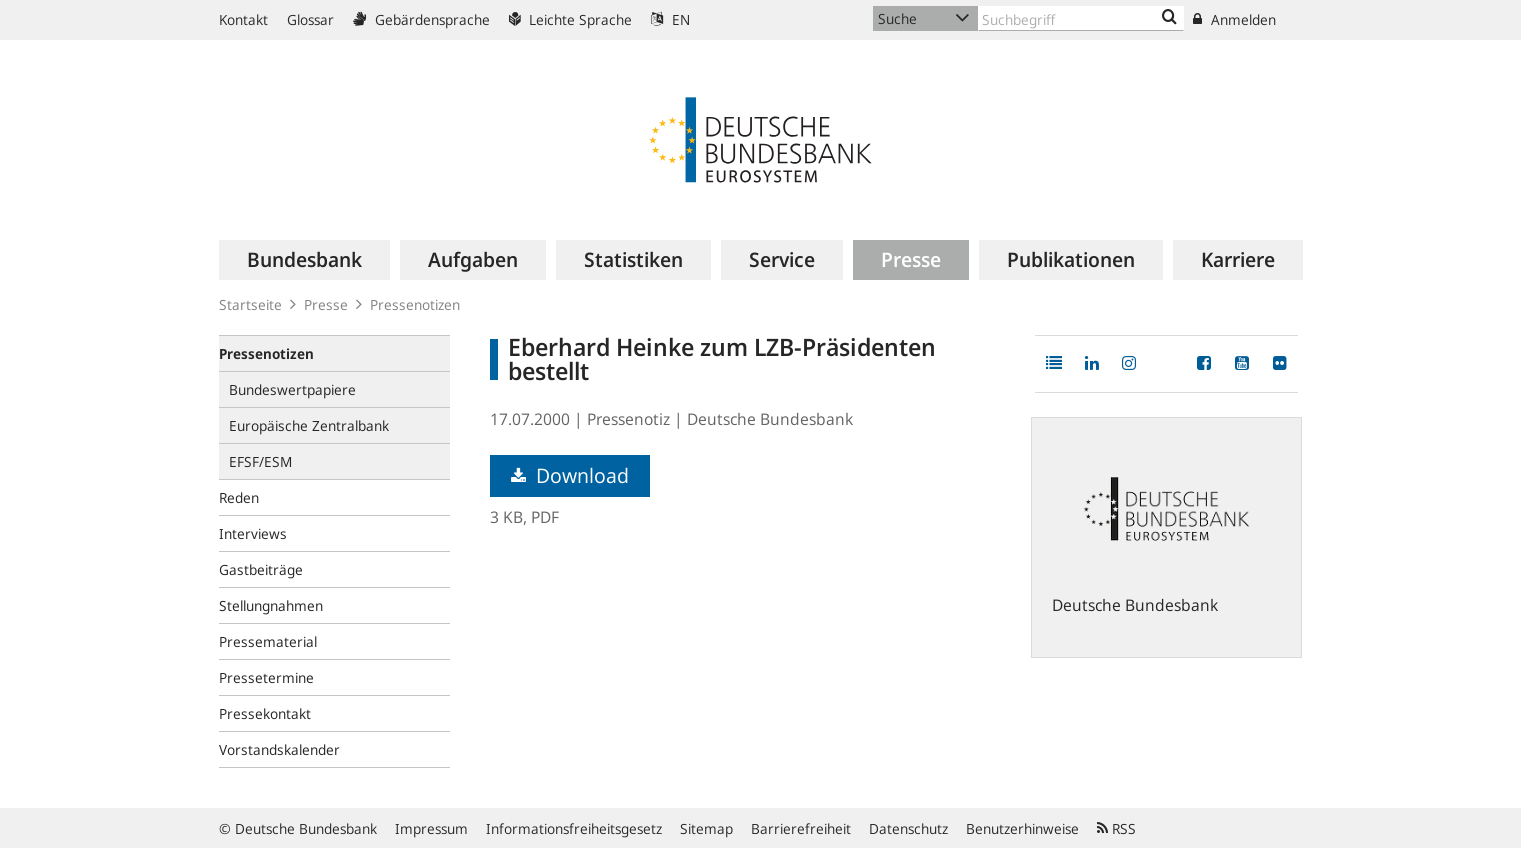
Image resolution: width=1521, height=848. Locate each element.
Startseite (250, 304)
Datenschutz (908, 828)
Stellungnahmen (271, 605)
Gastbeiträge (261, 569)
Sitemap (706, 828)
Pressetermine (266, 677)
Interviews (253, 533)
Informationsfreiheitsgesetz (574, 828)
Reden (239, 497)
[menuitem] (304, 260)
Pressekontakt (265, 713)
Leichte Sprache (570, 19)
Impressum (431, 828)
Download (570, 475)
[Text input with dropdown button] (1081, 18)
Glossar (310, 19)
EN (670, 19)
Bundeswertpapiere (292, 389)
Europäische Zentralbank (309, 425)
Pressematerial (268, 641)
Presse (326, 304)
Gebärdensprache (421, 19)
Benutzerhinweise (1022, 828)
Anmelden (1234, 19)
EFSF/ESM (260, 461)
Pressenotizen (415, 304)
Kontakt (243, 19)
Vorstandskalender (279, 749)
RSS (1116, 828)
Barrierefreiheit (801, 828)
